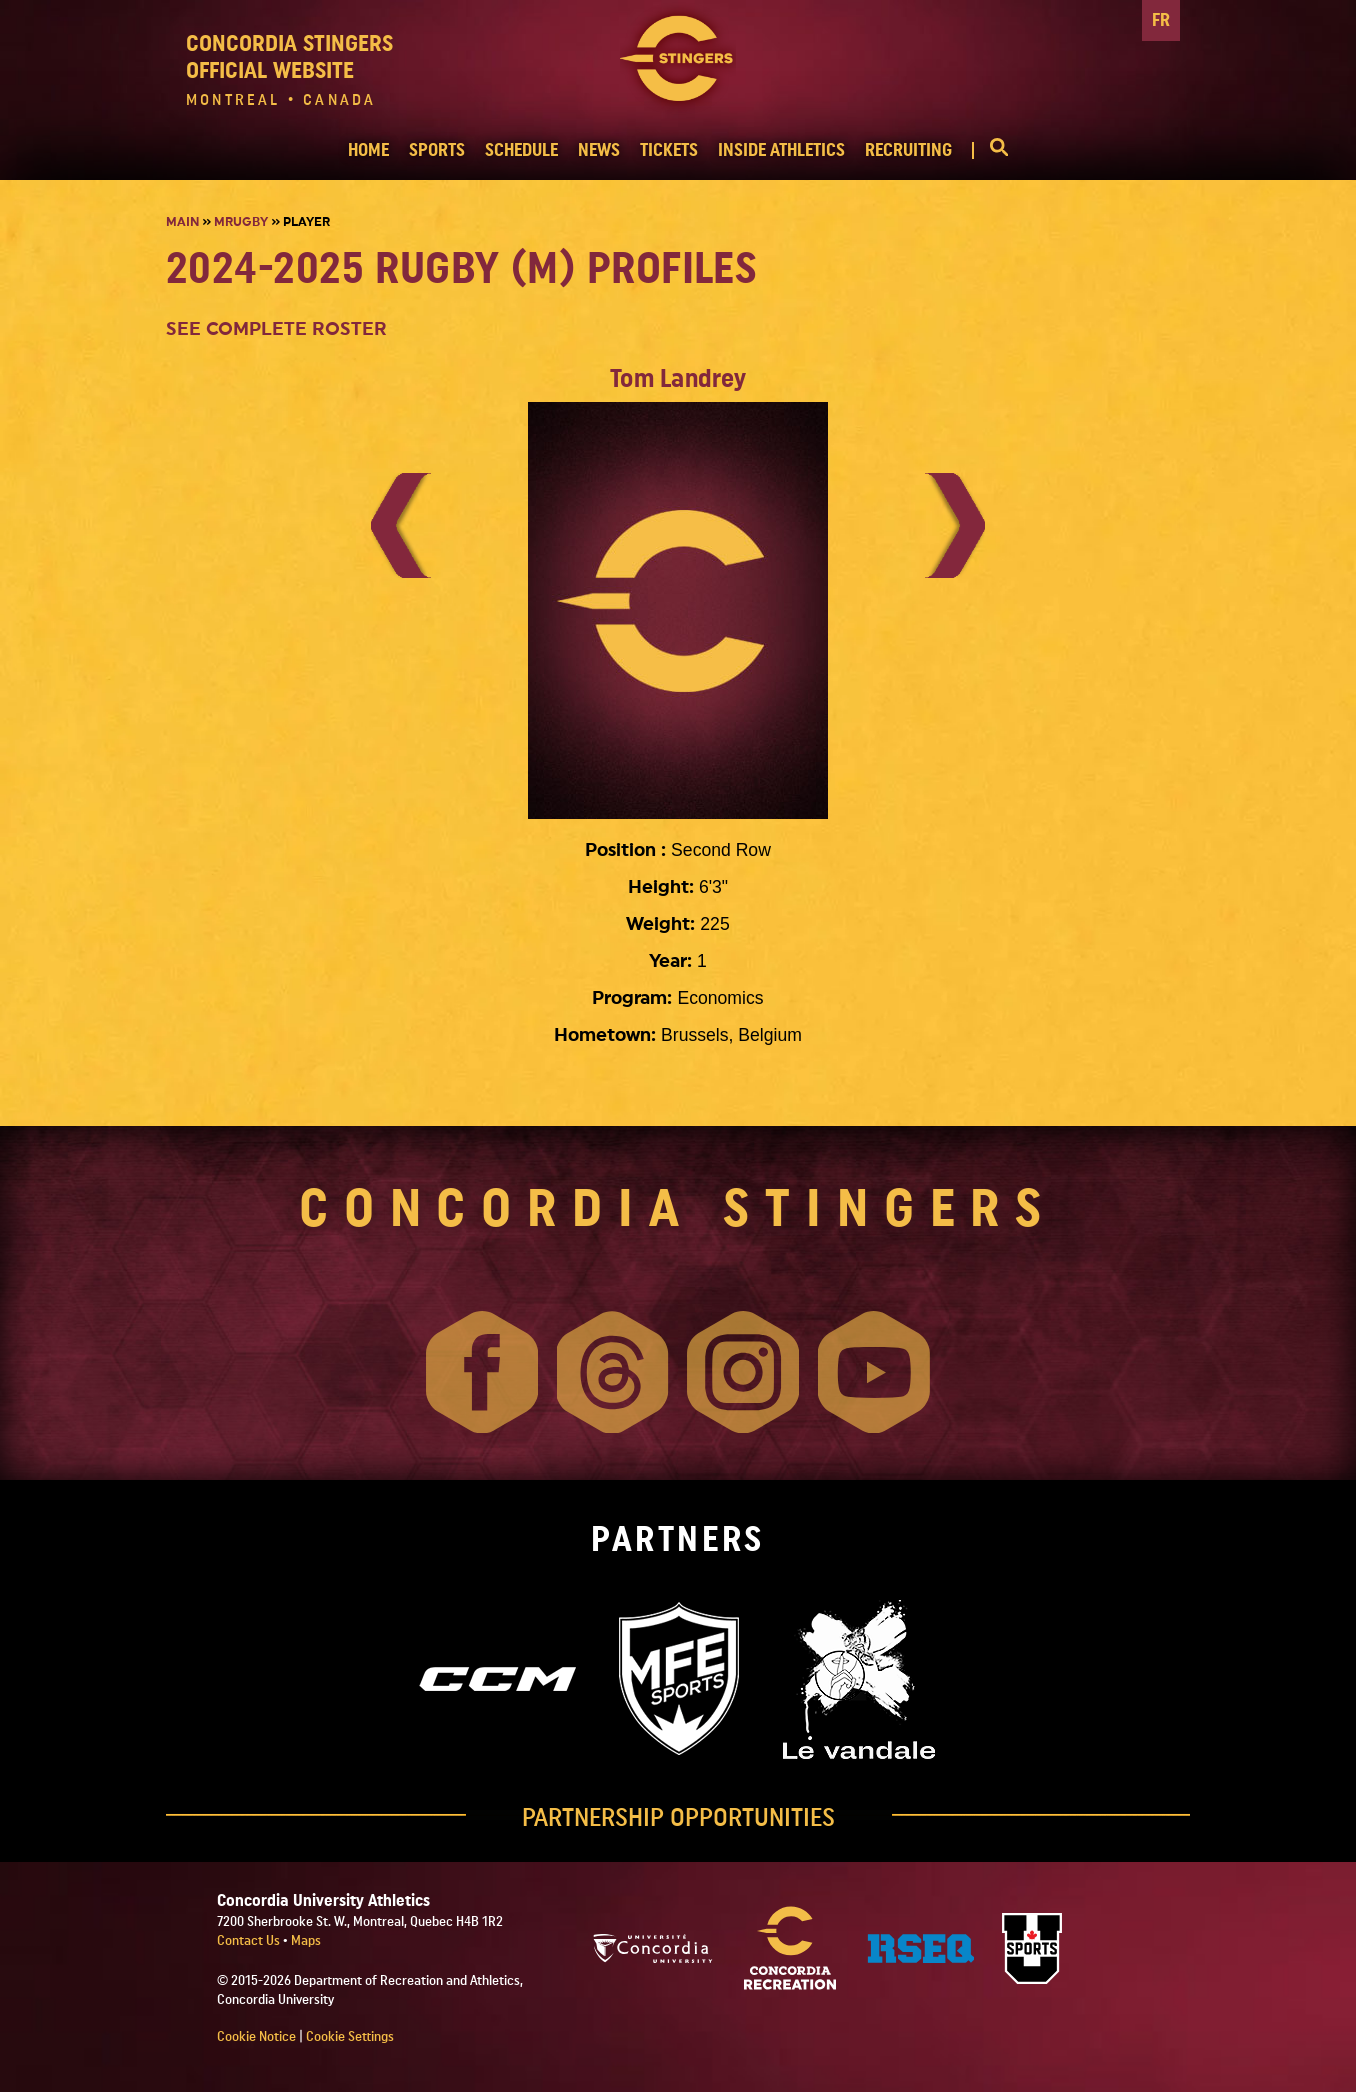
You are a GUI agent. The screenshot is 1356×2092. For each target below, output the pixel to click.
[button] (990, 150)
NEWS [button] (599, 150)
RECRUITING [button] (908, 150)
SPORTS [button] (437, 150)
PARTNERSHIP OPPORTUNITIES (678, 1818)
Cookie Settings (350, 2037)
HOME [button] (368, 150)
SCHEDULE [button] (521, 150)
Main (182, 222)
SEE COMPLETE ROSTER (276, 329)
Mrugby (241, 222)
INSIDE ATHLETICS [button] (781, 150)
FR (1161, 20)
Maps (306, 1941)
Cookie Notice (256, 2037)
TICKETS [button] (669, 150)
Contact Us (250, 1941)
